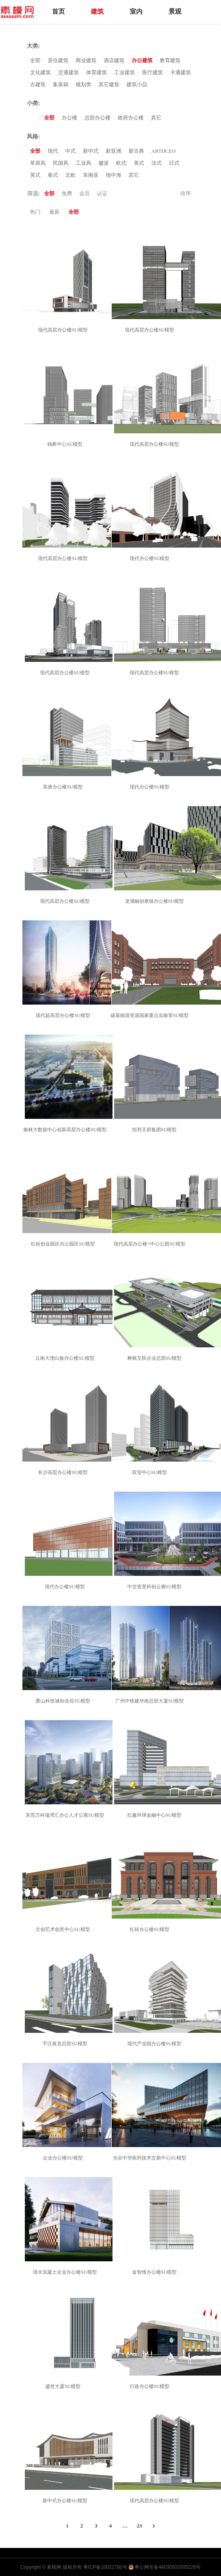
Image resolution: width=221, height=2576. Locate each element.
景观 (175, 11)
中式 (70, 151)
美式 (139, 163)
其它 (156, 118)
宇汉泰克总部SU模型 (66, 2043)
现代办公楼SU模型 (150, 558)
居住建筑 (58, 60)
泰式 (53, 175)
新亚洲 (113, 151)
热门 (35, 212)
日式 (174, 163)
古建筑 (38, 84)
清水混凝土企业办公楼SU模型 (65, 2272)
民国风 (60, 163)
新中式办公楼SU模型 (66, 2500)
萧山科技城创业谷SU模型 (64, 1701)
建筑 (97, 11)
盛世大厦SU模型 (64, 2386)
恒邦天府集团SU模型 (156, 1129)
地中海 (113, 175)
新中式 (90, 151)
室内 (136, 11)
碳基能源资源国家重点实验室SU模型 (151, 1015)
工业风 (83, 163)
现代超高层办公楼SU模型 (64, 1015)
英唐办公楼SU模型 (63, 787)
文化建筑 (40, 72)
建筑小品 (137, 84)
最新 (54, 212)
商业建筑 (86, 60)
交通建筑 (68, 72)
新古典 (136, 151)
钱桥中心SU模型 (66, 444)
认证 (102, 193)
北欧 (70, 175)
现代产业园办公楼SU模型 (155, 2043)
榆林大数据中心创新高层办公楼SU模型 (66, 1129)
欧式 (121, 163)
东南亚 (90, 175)
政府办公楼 (131, 118)
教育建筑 (170, 60)
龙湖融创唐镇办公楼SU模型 (155, 901)
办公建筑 (142, 60)
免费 (67, 193)
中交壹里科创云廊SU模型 (155, 1586)
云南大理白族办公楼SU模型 (66, 1358)
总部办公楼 (97, 118)
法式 (156, 163)
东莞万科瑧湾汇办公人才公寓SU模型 (66, 1815)
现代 (53, 151)
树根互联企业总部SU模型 (155, 1358)
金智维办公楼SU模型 (156, 2272)
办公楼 (69, 118)
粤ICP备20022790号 (105, 2567)
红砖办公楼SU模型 (150, 1929)
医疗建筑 (152, 72)
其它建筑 (108, 84)
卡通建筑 (180, 72)
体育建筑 (96, 72)
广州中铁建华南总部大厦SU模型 (151, 1701)
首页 (58, 11)
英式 (35, 175)
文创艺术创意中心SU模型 (64, 1929)
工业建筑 (124, 72)
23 (139, 2526)
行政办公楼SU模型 (150, 2386)
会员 (84, 193)
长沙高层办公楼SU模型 (63, 1472)
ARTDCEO (163, 151)
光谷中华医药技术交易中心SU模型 (150, 2158)
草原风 (38, 163)
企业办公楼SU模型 (63, 2158)
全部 (35, 60)
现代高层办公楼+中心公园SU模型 (150, 1244)
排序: (186, 193)
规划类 (83, 84)
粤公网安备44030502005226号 (168, 2567)
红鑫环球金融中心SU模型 (155, 1815)
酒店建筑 (114, 60)
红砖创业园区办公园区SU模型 (63, 1244)
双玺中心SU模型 (151, 1472)
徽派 (103, 163)
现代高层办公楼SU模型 (63, 330)
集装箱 (60, 84)
